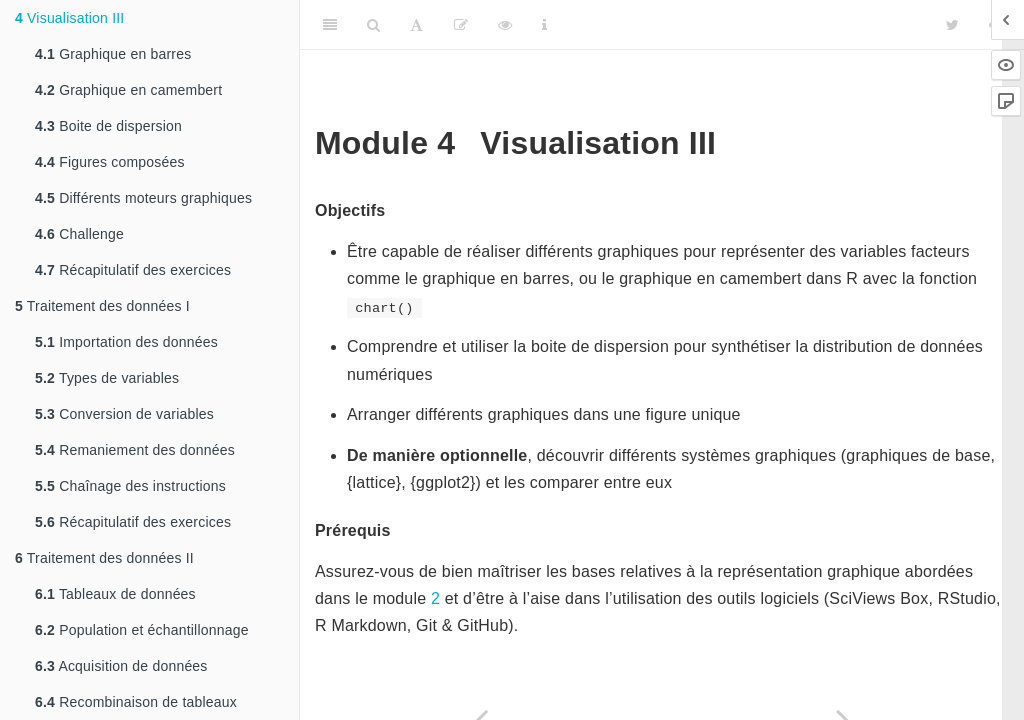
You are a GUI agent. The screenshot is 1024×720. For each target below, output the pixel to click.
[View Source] (505, 25)
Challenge (79, 234)
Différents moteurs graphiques (143, 198)
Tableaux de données (115, 594)
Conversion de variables (124, 414)
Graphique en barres (113, 54)
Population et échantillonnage (142, 630)
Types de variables (107, 378)
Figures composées (110, 162)
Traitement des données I (102, 306)
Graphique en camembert (128, 90)
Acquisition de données (121, 666)
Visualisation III (69, 18)
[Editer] (461, 25)
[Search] (373, 25)
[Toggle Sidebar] (330, 25)
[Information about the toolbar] (544, 25)
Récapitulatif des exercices (133, 270)
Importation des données (126, 342)
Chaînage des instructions (130, 486)
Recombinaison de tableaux (136, 702)
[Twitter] (952, 25)
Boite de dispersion (108, 126)
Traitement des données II (104, 558)
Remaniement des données (135, 450)
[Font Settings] (416, 25)
